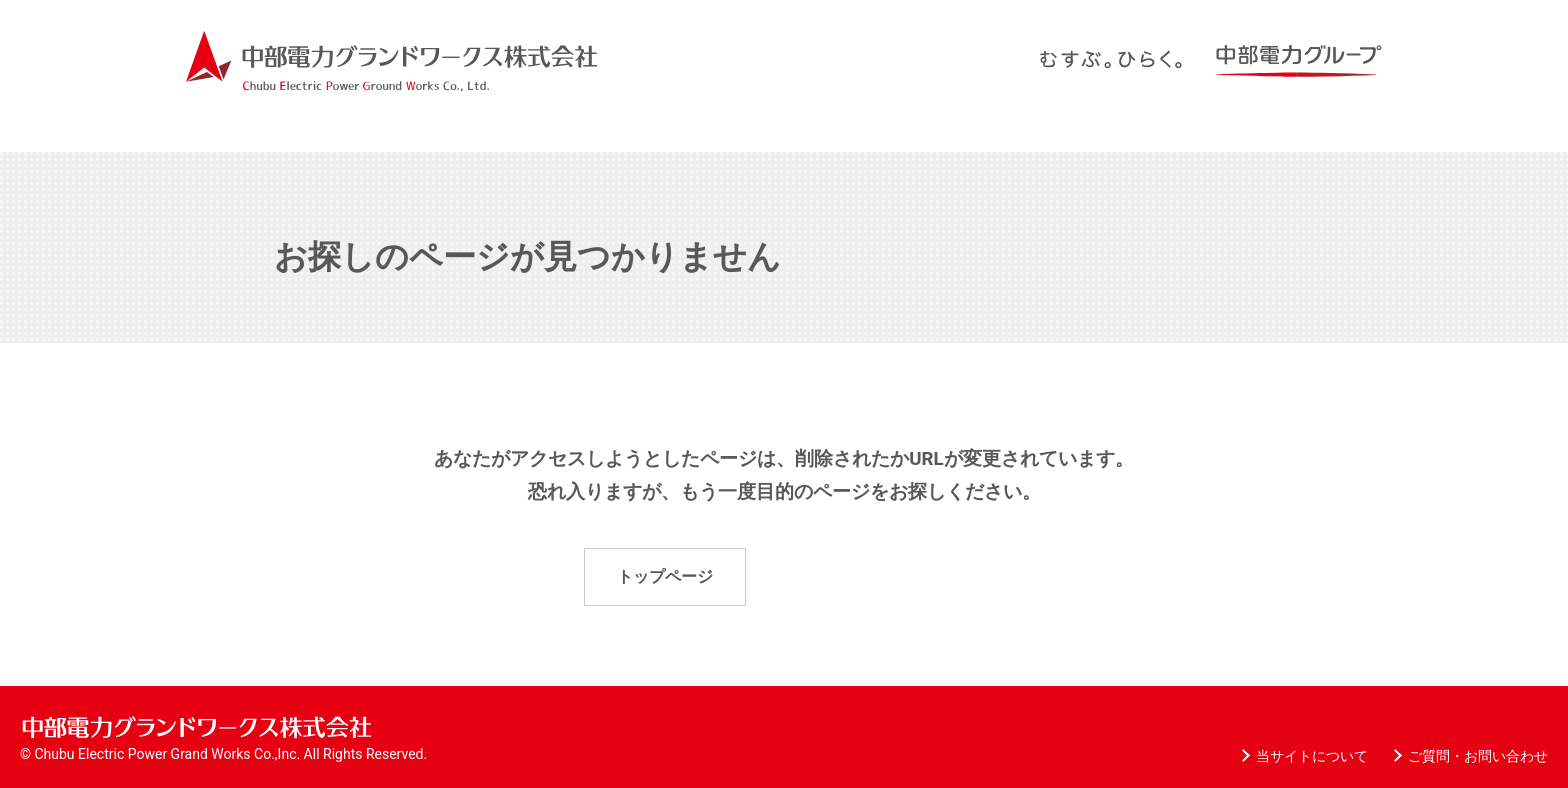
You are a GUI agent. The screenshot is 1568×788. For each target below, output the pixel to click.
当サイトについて (1312, 756)
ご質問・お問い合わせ (1478, 756)
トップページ (665, 576)
